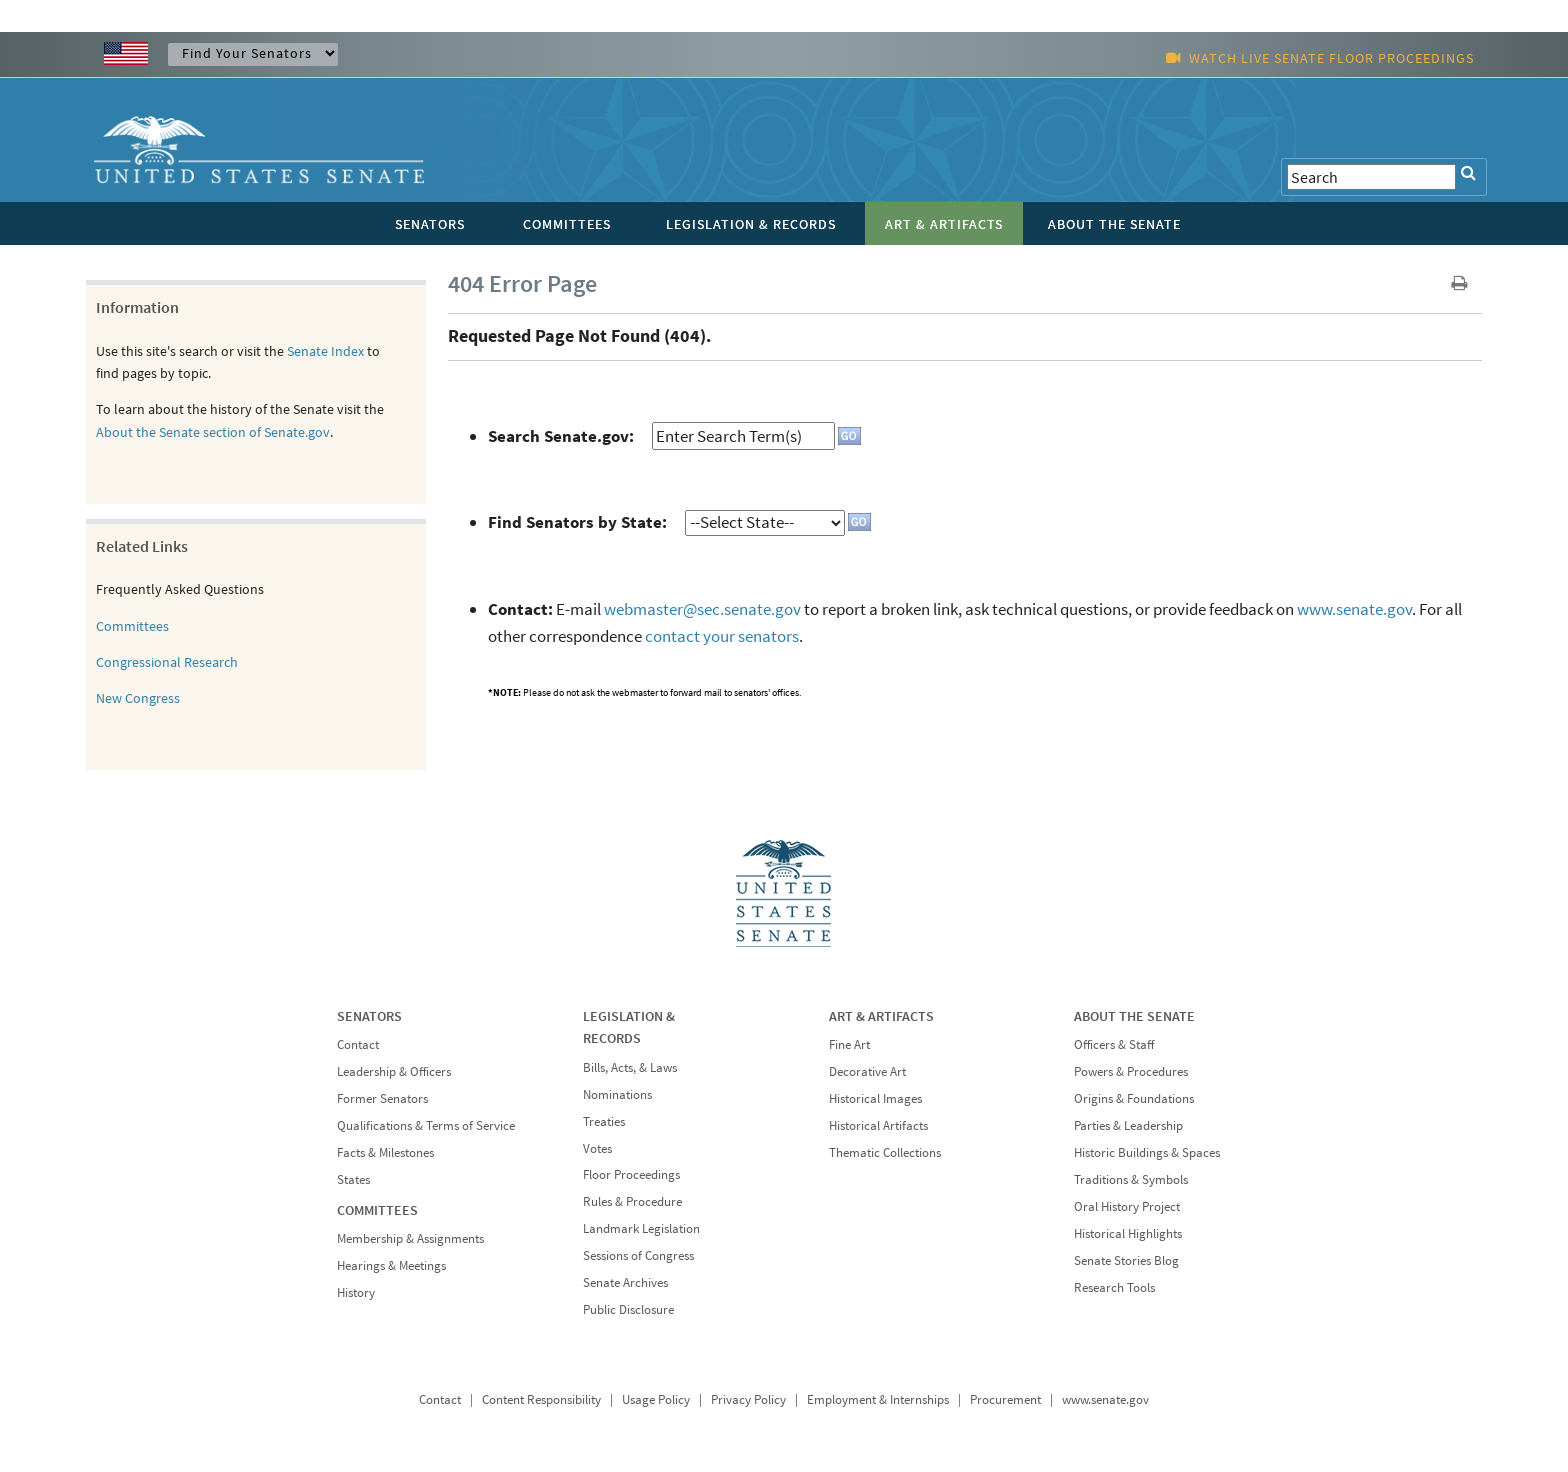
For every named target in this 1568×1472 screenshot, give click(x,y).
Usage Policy (656, 1399)
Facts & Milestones (385, 1152)
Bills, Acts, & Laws (630, 1067)
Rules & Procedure (632, 1201)
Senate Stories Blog (1126, 1260)
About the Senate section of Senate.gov (213, 432)
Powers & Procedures (1131, 1071)
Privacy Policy (748, 1399)
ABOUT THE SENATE (1134, 1016)
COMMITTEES (377, 1210)
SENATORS (369, 1016)
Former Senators (382, 1098)
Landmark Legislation (641, 1228)
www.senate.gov (1354, 609)
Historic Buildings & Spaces (1147, 1152)
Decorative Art (867, 1071)
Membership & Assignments (410, 1238)
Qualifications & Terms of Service (426, 1125)
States (353, 1179)
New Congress (138, 698)
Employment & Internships (878, 1399)
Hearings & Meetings (391, 1265)
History (356, 1292)
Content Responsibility (541, 1399)
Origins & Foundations (1134, 1098)
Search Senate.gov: (561, 436)
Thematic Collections (885, 1152)
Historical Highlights (1128, 1233)
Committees (132, 626)
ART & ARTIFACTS (881, 1016)
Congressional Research (167, 662)
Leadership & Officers (394, 1071)
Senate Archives (625, 1282)
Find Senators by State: (577, 522)
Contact (358, 1044)
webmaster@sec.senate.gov (702, 609)
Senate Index (325, 351)
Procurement (1005, 1399)
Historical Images (875, 1098)
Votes (597, 1148)
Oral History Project (1127, 1206)
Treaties (604, 1121)
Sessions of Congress (638, 1255)
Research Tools (1114, 1287)
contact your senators (722, 636)
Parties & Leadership (1128, 1125)
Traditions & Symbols (1131, 1179)
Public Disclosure (628, 1309)
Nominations (617, 1094)
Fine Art (849, 1044)
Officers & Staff (1114, 1044)
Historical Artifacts (878, 1125)
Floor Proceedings (631, 1174)
